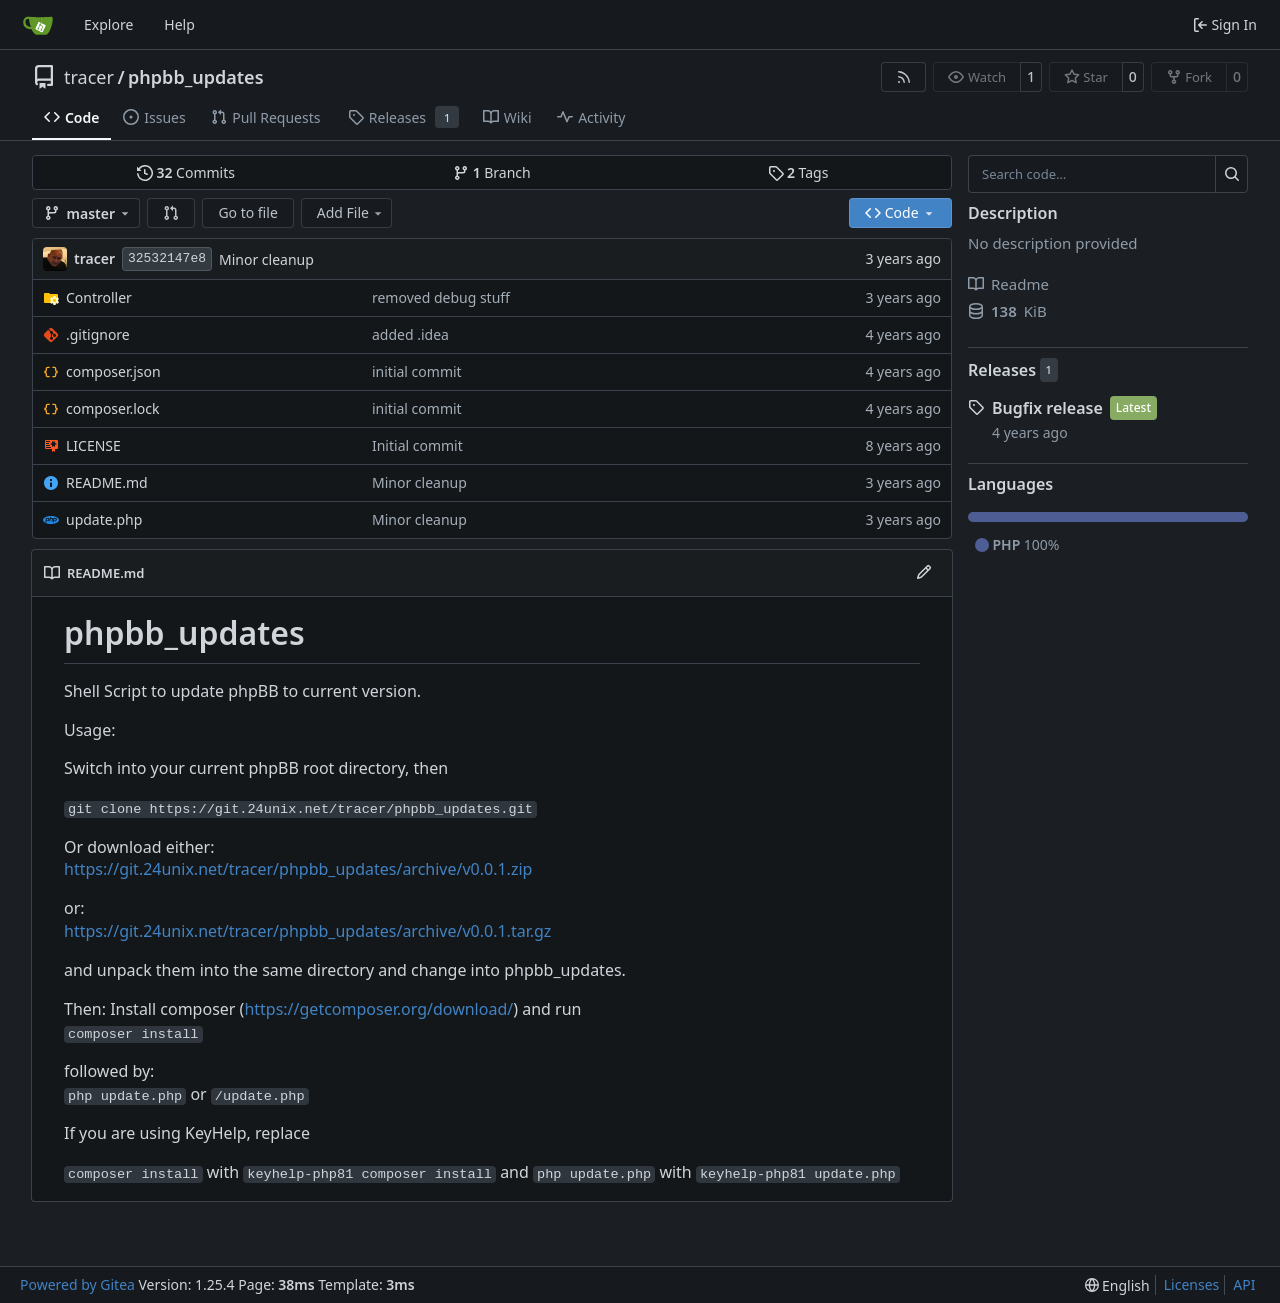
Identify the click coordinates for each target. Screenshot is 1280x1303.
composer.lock (113, 408)
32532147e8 (167, 258)
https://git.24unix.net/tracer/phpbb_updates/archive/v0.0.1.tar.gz (307, 931)
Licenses (1192, 1284)
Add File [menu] (351, 212)
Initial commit (417, 445)
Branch (492, 172)
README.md (107, 482)
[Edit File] (924, 573)
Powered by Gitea (77, 1284)
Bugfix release (1047, 408)
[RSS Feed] (904, 77)
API (1244, 1284)
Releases (1002, 370)
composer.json (113, 371)
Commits (186, 172)
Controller (99, 297)
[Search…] (1231, 174)
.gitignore (98, 334)
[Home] (38, 25)
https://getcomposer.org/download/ (378, 1009)
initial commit (417, 371)
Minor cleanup (266, 259)
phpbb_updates (195, 77)
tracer (89, 77)
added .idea (410, 334)
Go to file (247, 212)
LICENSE (93, 445)
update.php (104, 519)
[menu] (1117, 1285)
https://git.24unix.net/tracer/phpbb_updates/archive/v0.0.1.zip (298, 869)
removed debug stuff (441, 297)
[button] (171, 213)
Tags (798, 172)
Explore (108, 24)
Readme (1008, 284)
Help (179, 24)
